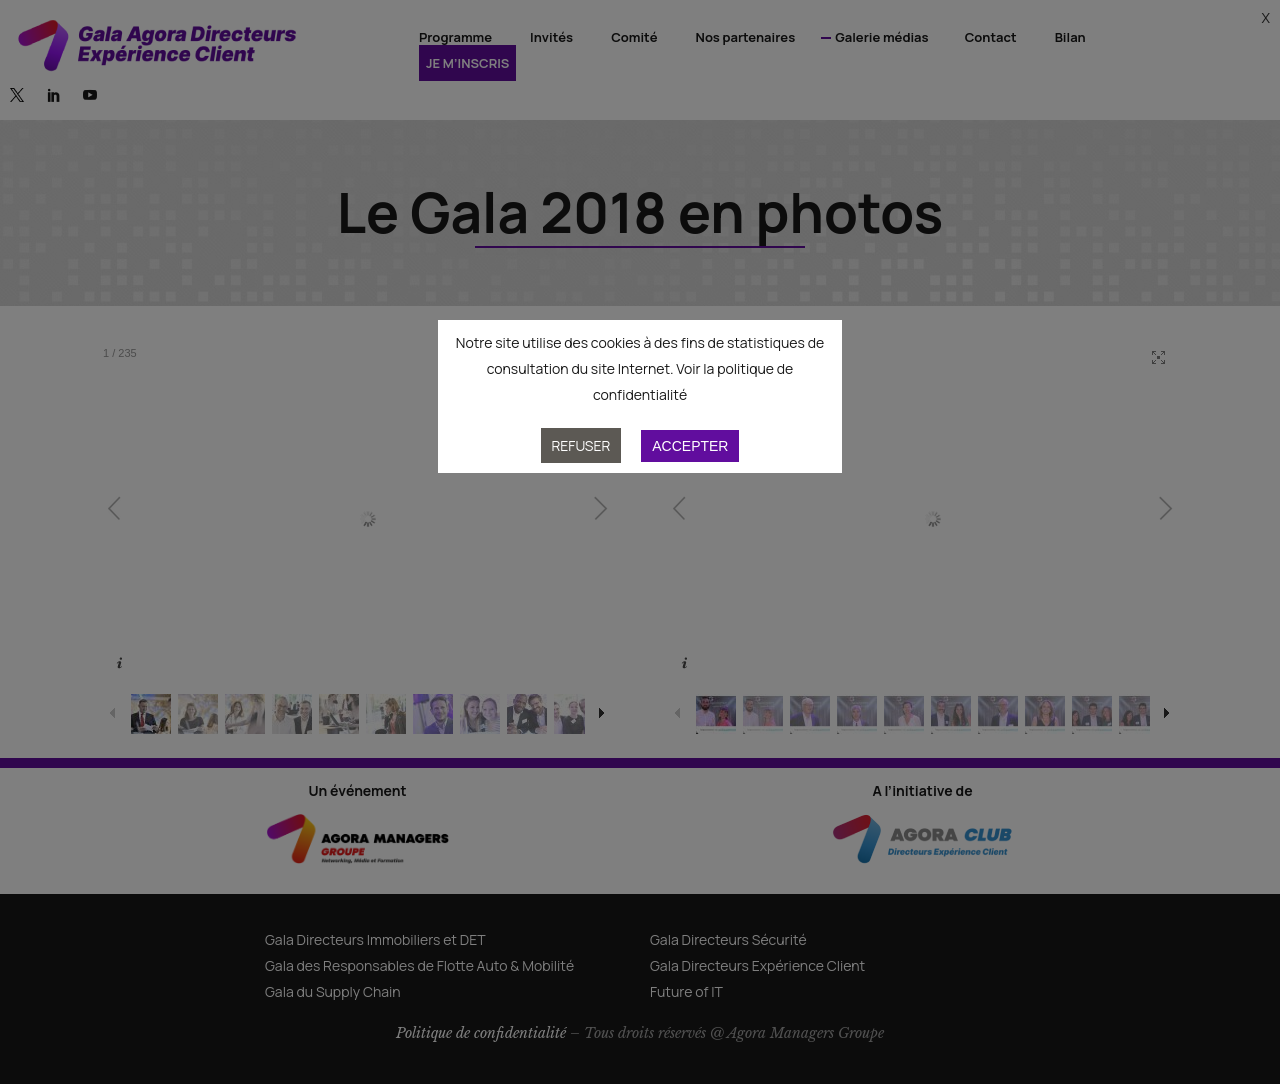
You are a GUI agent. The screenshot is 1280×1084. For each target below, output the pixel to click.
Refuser (581, 445)
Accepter (690, 446)
